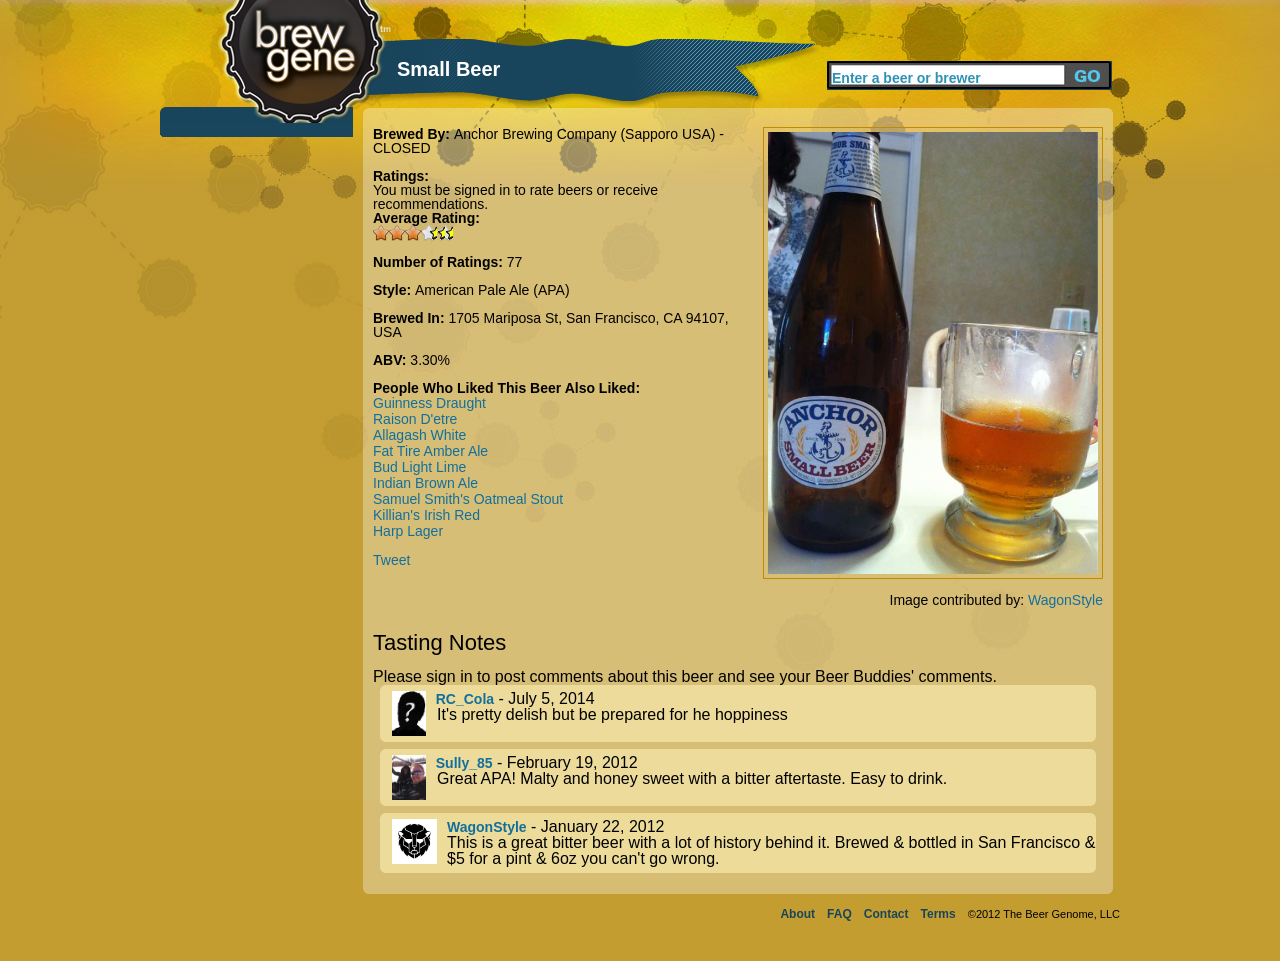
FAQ (839, 914)
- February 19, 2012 (744, 777)
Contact (886, 914)
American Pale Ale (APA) (492, 290)
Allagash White (419, 435)
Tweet (391, 560)
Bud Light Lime (419, 467)
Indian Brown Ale (425, 483)
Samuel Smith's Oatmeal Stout (468, 499)
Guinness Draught (429, 403)
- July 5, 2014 (744, 713)
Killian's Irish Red (426, 515)
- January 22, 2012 (744, 843)
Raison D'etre (415, 419)
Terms (938, 914)
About (797, 914)
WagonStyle (1065, 600)
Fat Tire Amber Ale (430, 451)
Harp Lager (408, 531)
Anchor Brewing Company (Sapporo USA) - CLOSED (548, 141)
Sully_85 (464, 763)
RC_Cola (465, 699)
